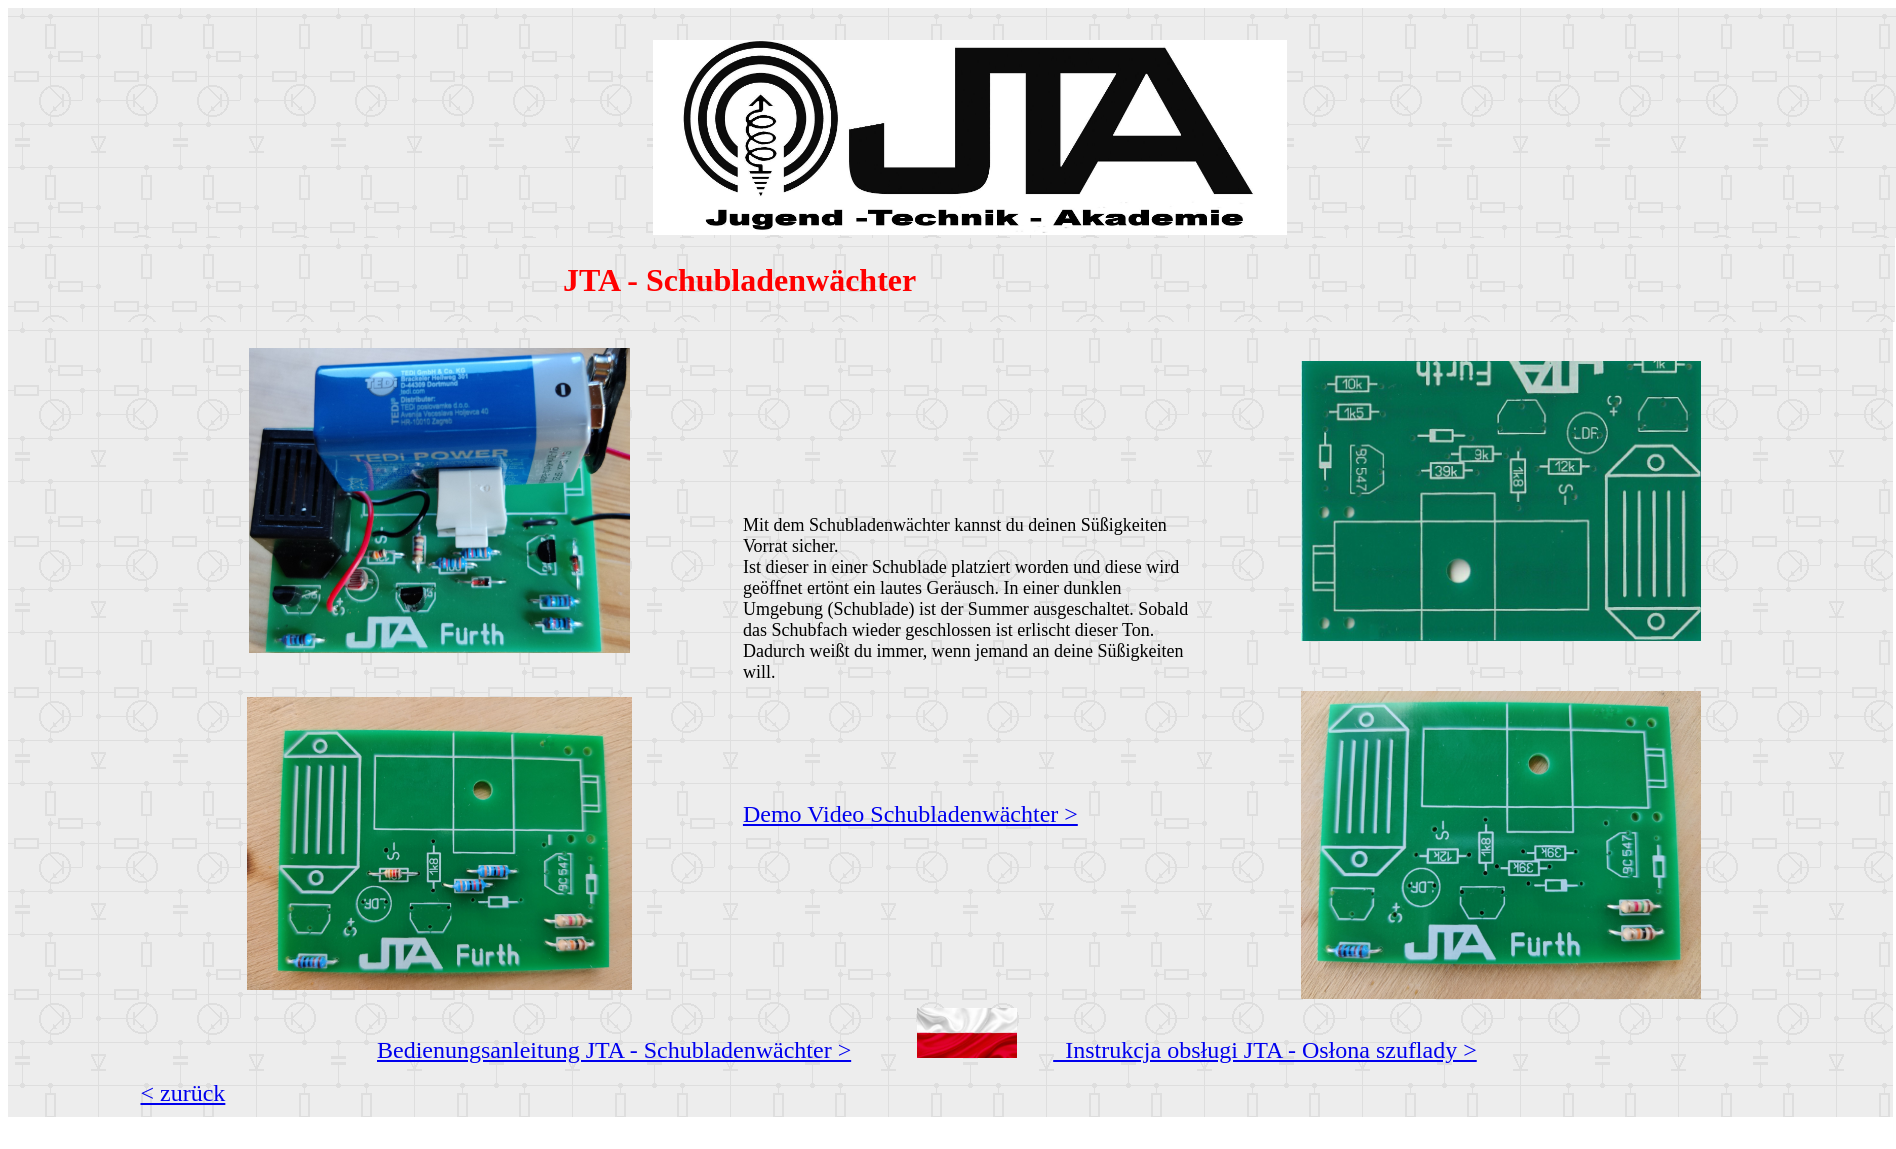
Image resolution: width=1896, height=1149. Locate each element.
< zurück (183, 1093)
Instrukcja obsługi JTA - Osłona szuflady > (1265, 1050)
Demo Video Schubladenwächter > (910, 814)
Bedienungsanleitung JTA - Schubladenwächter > (614, 1050)
